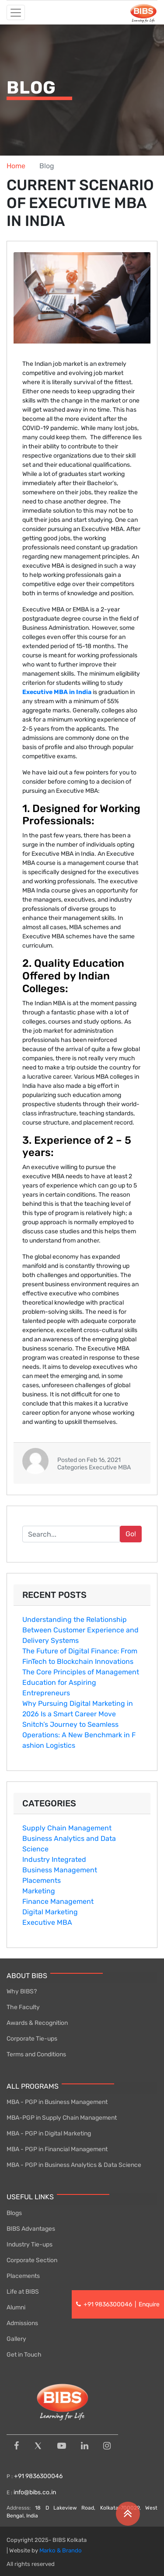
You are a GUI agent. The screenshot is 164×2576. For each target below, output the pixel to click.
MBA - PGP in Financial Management (57, 2149)
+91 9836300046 (38, 2476)
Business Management (59, 1870)
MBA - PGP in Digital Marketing (49, 2133)
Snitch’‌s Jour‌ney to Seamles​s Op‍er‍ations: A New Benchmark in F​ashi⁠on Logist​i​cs (79, 1735)
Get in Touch (24, 2354)
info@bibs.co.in (35, 2492)
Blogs (14, 2213)
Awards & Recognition (37, 2023)
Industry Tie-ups (29, 2244)
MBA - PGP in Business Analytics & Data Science (74, 2165)
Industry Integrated (54, 1859)
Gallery (16, 2339)
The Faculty (23, 2007)
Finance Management (58, 1901)
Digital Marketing (50, 1912)
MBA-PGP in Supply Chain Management (62, 2117)
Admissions (22, 2323)
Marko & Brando (60, 2550)
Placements (41, 1880)
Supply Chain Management (67, 1828)
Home (16, 166)
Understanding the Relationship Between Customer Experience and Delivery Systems (80, 1630)
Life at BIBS (23, 2291)
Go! (131, 1534)
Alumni (16, 2307)
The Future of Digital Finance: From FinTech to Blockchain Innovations (79, 1656)
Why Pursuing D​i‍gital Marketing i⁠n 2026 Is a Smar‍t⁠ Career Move (77, 1708)
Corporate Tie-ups (32, 2038)
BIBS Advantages (31, 2228)
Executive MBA (47, 1922)
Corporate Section (32, 2260)
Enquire (149, 2304)
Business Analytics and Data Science (69, 1843)
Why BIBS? (22, 1991)
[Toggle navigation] (16, 12)
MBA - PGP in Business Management (57, 2102)
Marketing (38, 1891)
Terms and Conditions (36, 2054)
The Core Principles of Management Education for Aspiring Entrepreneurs (80, 1682)
